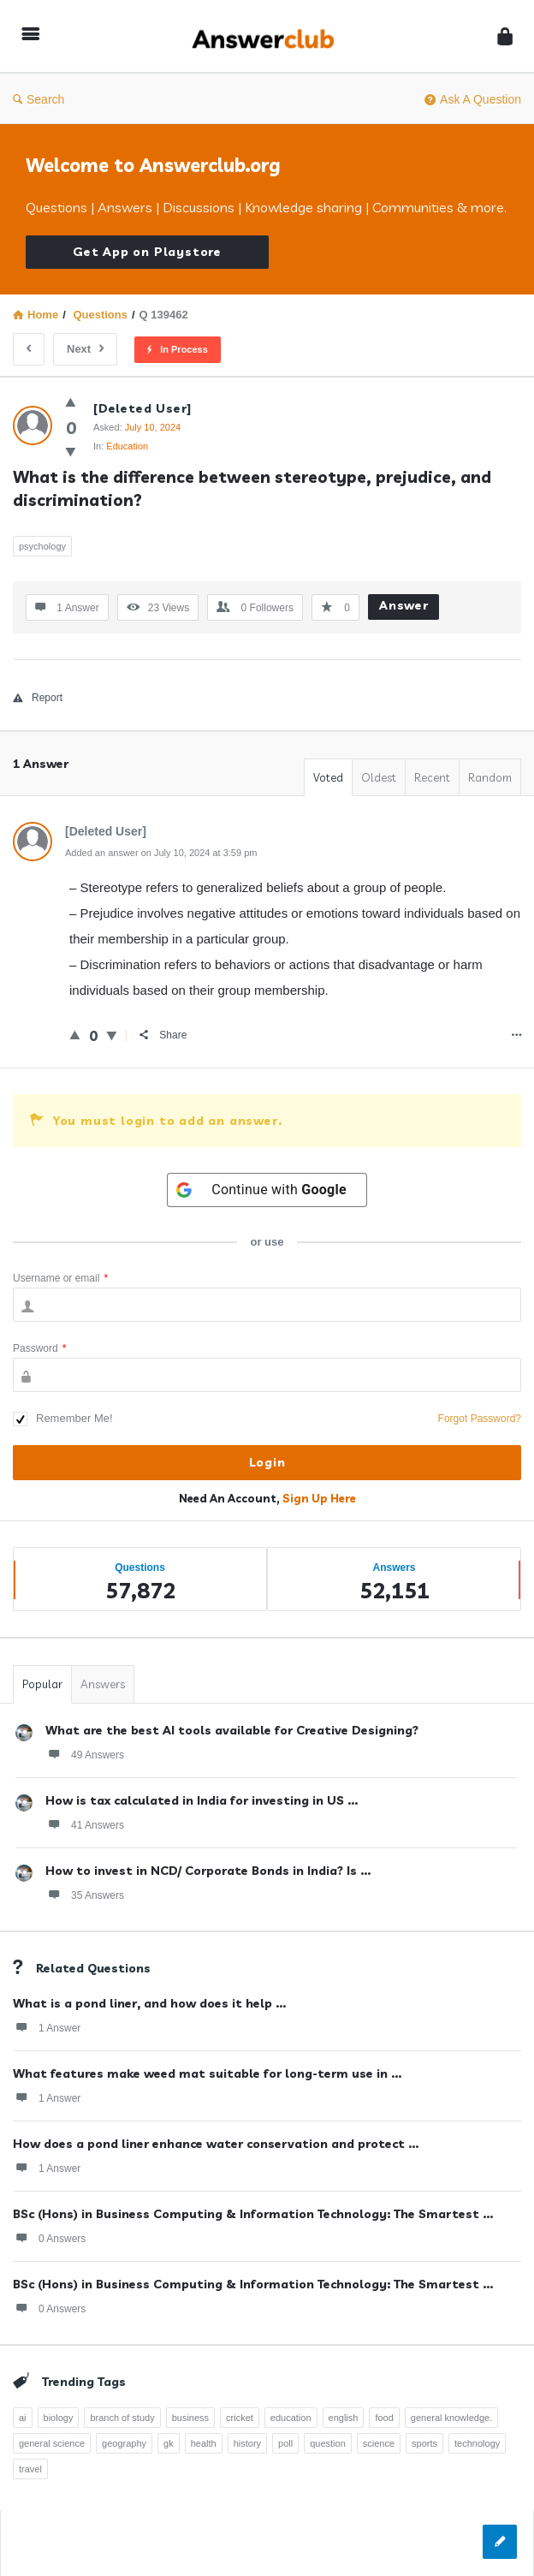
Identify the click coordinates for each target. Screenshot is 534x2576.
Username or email (60, 1278)
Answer (404, 605)
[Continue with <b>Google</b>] (267, 1190)
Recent (432, 777)
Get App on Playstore (147, 251)
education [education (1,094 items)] (291, 2417)
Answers (102, 1684)
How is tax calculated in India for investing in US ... (201, 1800)
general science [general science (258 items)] (52, 2443)
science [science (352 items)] (379, 2443)
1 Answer (46, 2027)
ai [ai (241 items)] (23, 2417)
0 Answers (49, 2238)
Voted (328, 777)
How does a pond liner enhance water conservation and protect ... (215, 2143)
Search (38, 99)
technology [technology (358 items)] (477, 2443)
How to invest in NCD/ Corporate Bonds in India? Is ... (208, 1870)
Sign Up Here (319, 1498)
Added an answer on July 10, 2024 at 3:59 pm (161, 853)
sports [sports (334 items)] (424, 2443)
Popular (42, 1684)
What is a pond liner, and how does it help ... (149, 2003)
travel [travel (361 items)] (30, 2469)
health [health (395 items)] (204, 2443)
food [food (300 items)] (384, 2417)
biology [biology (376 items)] (59, 2417)
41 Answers (84, 1824)
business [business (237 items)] (190, 2417)
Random (490, 777)
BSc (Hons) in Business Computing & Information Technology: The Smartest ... (253, 2214)
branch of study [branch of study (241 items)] (122, 2417)
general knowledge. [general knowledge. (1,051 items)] (451, 2417)
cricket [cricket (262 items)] (239, 2417)
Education (127, 446)
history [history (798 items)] (247, 2443)
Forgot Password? (479, 1419)
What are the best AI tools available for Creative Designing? (231, 1730)
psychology (42, 546)
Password (39, 1348)
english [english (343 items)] (344, 2417)
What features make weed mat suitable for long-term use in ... (207, 2073)
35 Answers (84, 1894)
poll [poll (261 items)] (285, 2443)
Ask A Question (472, 99)
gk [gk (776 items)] (168, 2443)
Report (37, 698)
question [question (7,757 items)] (328, 2443)
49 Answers (84, 1754)
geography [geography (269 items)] (124, 2443)
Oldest (378, 777)
